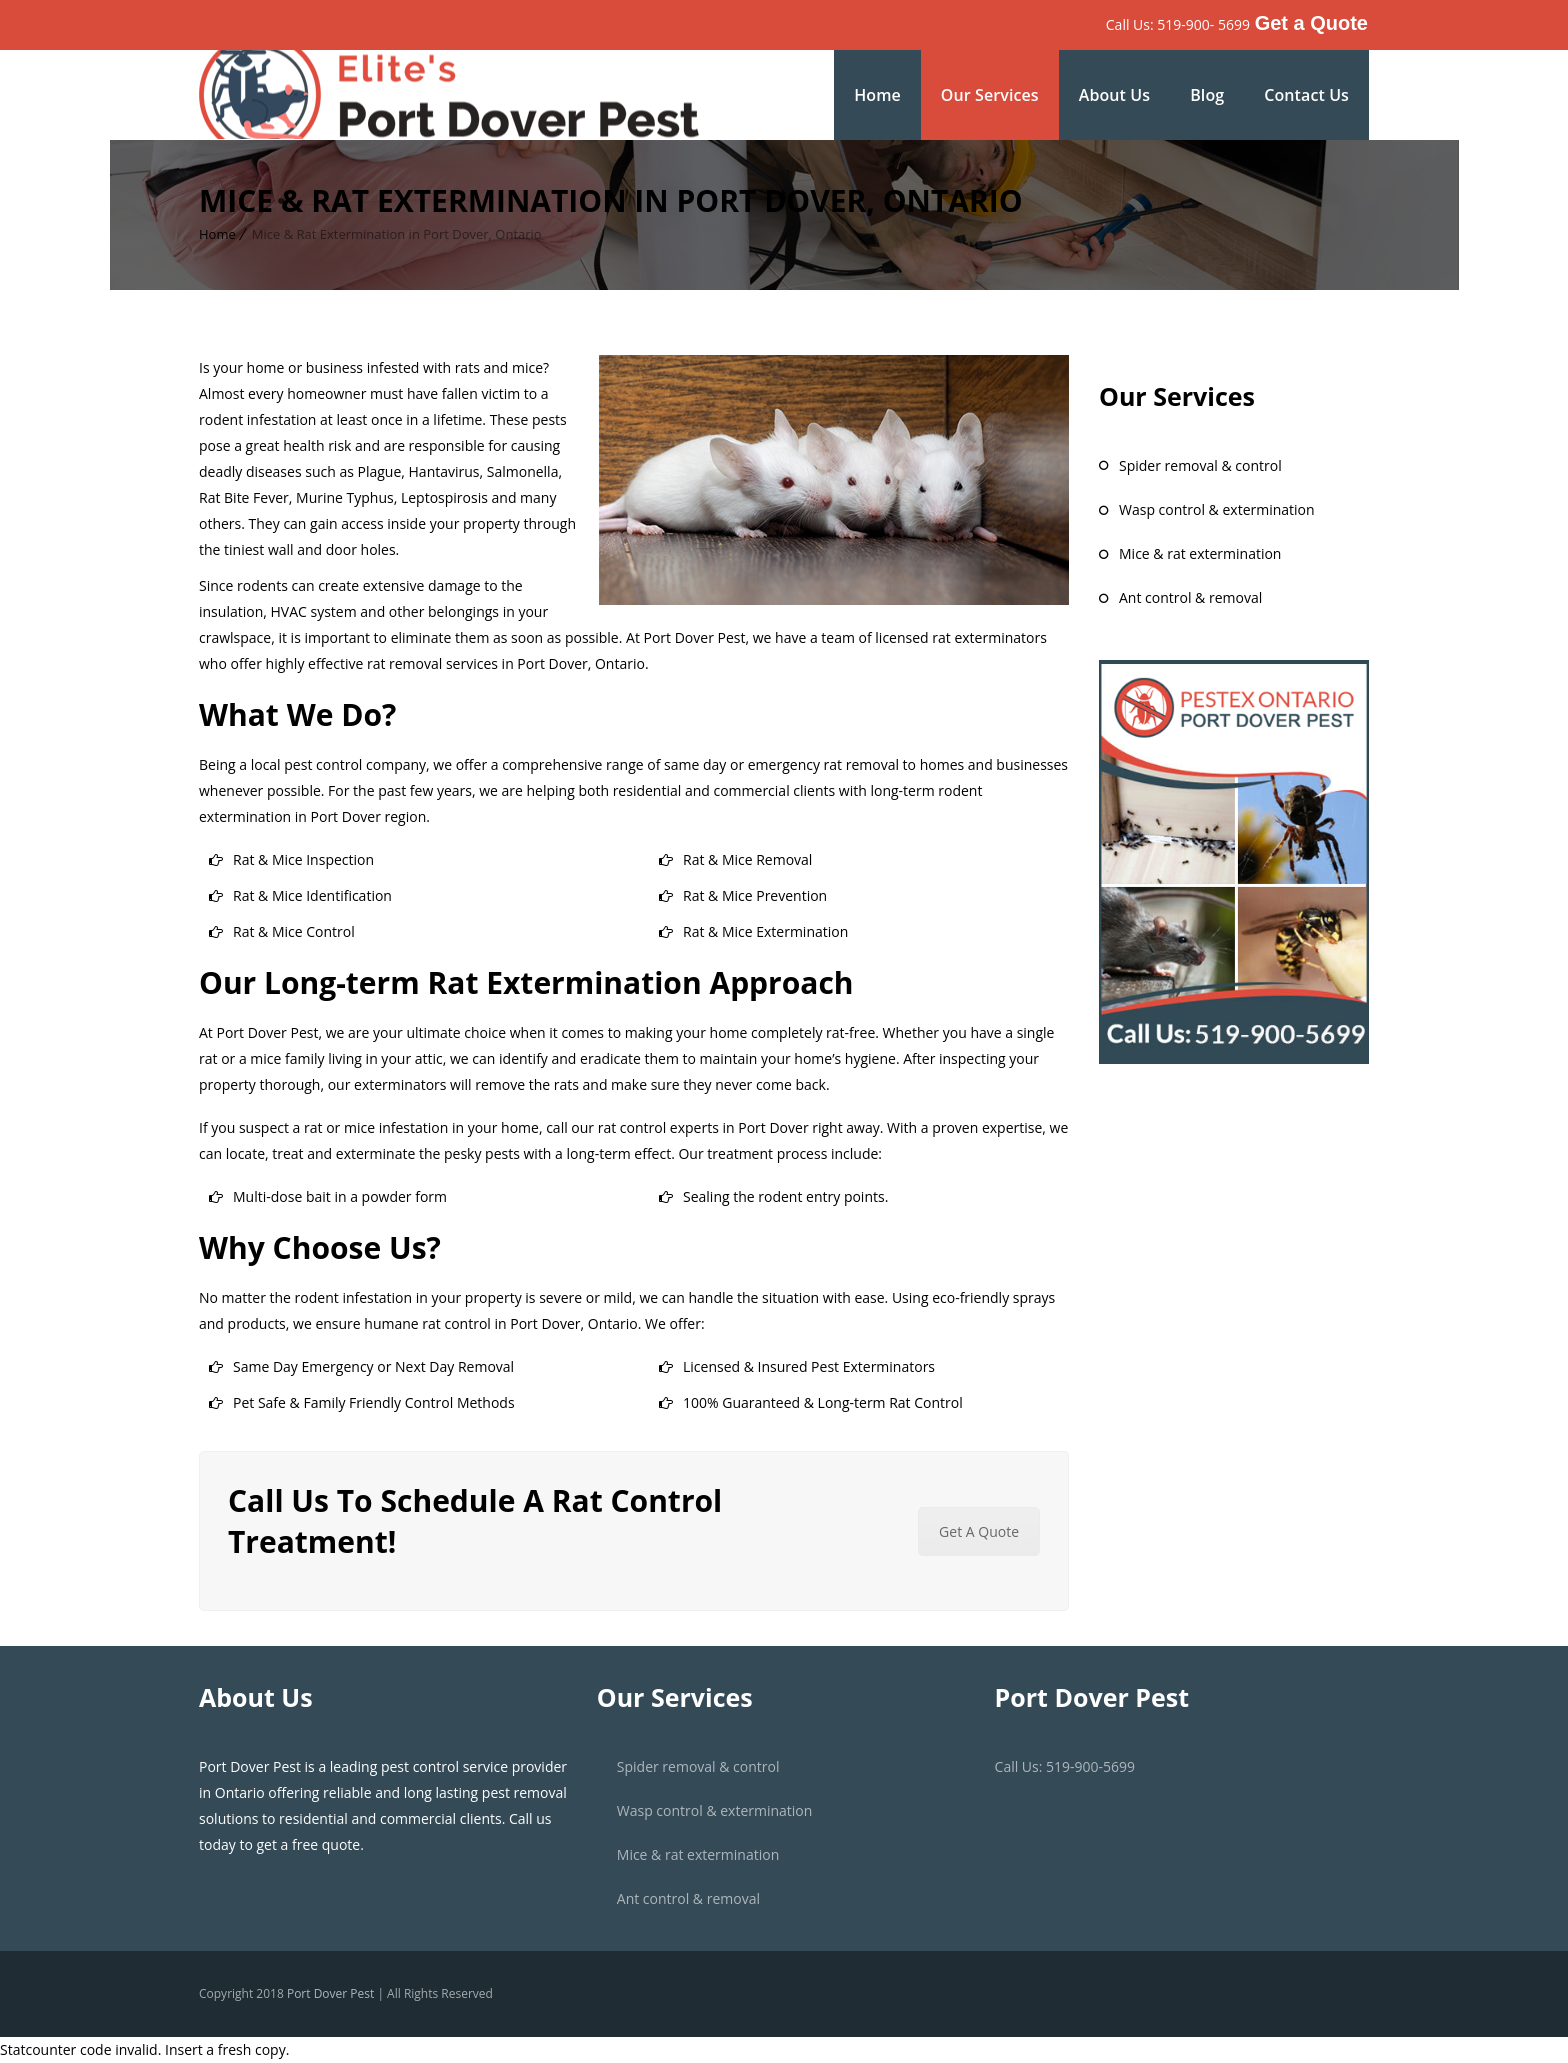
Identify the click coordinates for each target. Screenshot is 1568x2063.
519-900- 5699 (1203, 24)
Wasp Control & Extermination (1217, 509)
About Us (1114, 95)
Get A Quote (979, 1531)
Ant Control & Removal (1190, 597)
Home (877, 95)
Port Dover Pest (332, 1993)
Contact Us (1306, 95)
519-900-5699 (1090, 1766)
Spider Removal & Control (1200, 465)
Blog (1207, 95)
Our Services (990, 95)
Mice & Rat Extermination (1200, 553)
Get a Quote (1311, 23)
